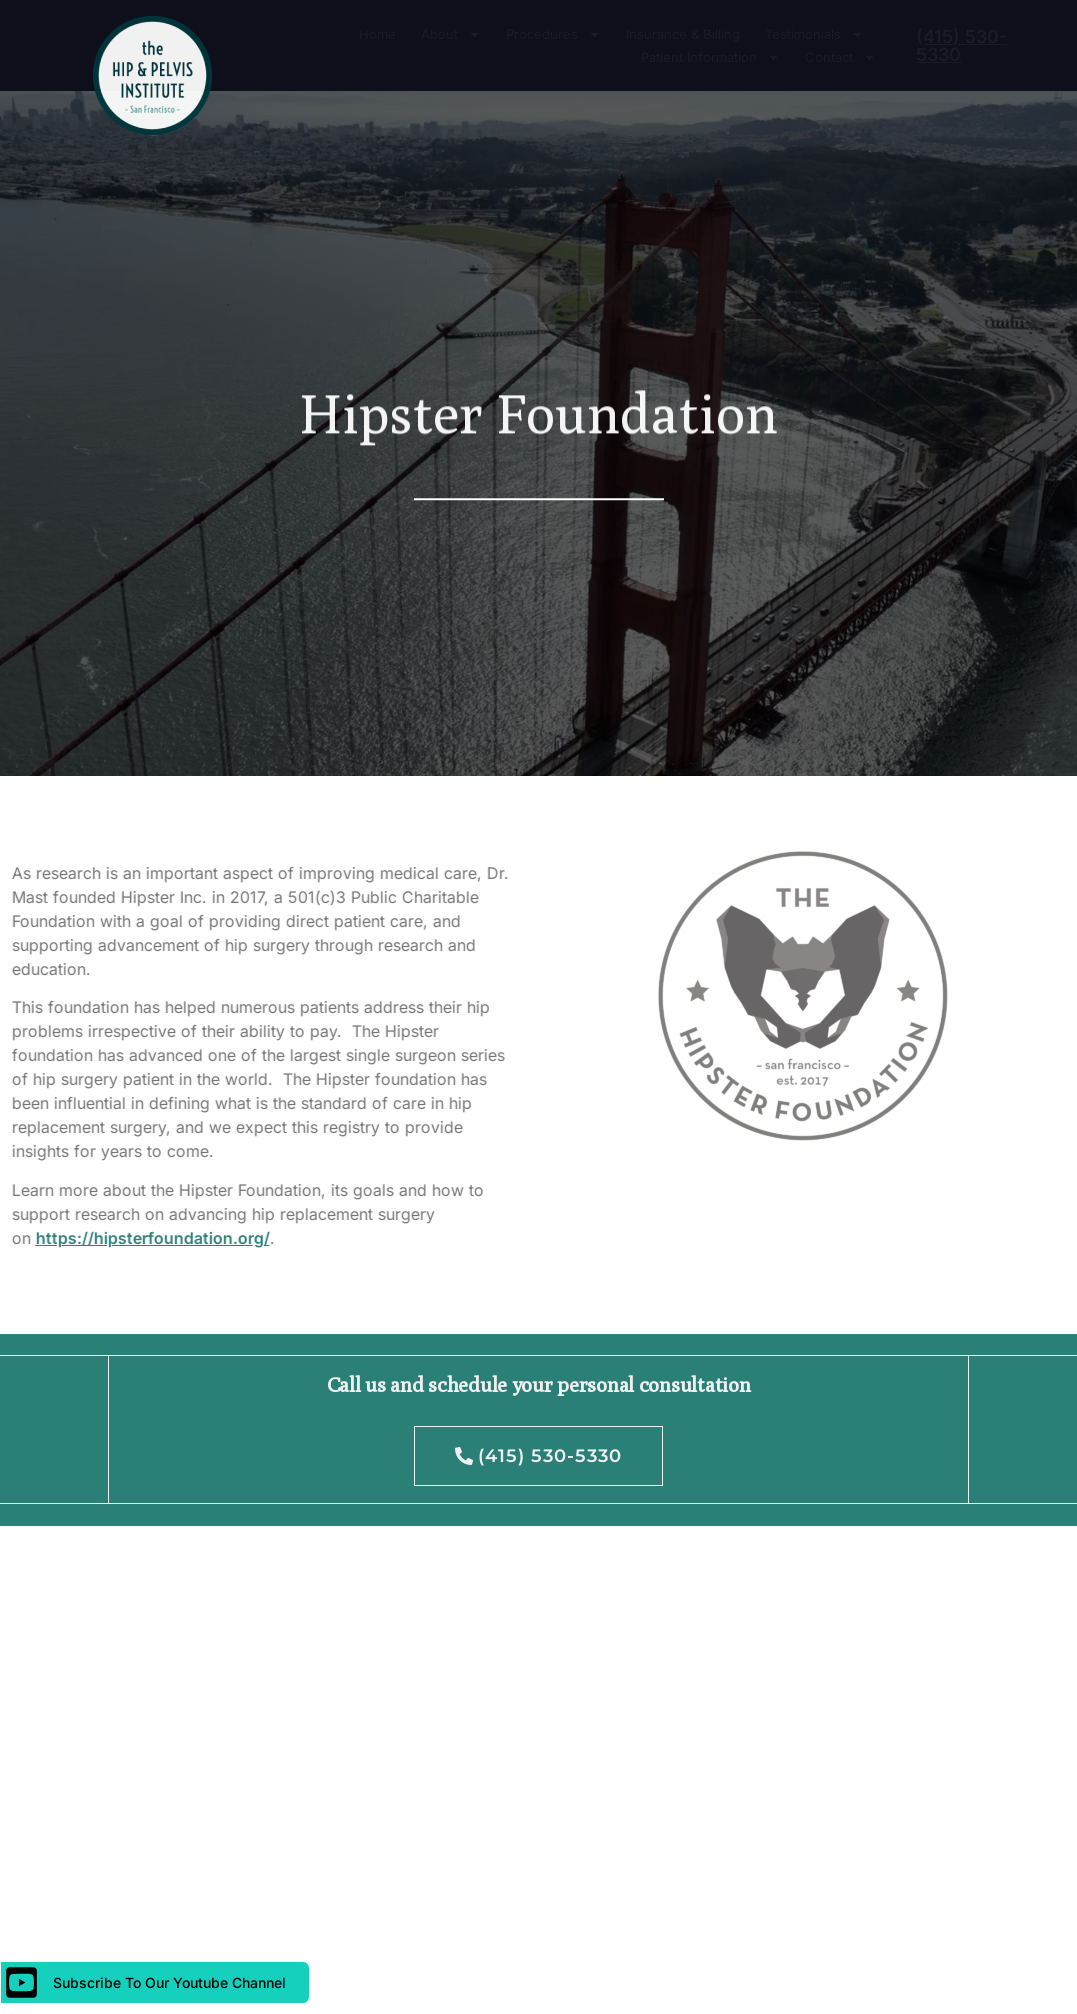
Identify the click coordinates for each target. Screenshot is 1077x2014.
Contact (840, 57)
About (451, 34)
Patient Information (710, 57)
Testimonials (814, 34)
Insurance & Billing (683, 34)
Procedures (553, 34)
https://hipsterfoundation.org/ (119, 1238)
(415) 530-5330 (961, 45)
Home (377, 34)
